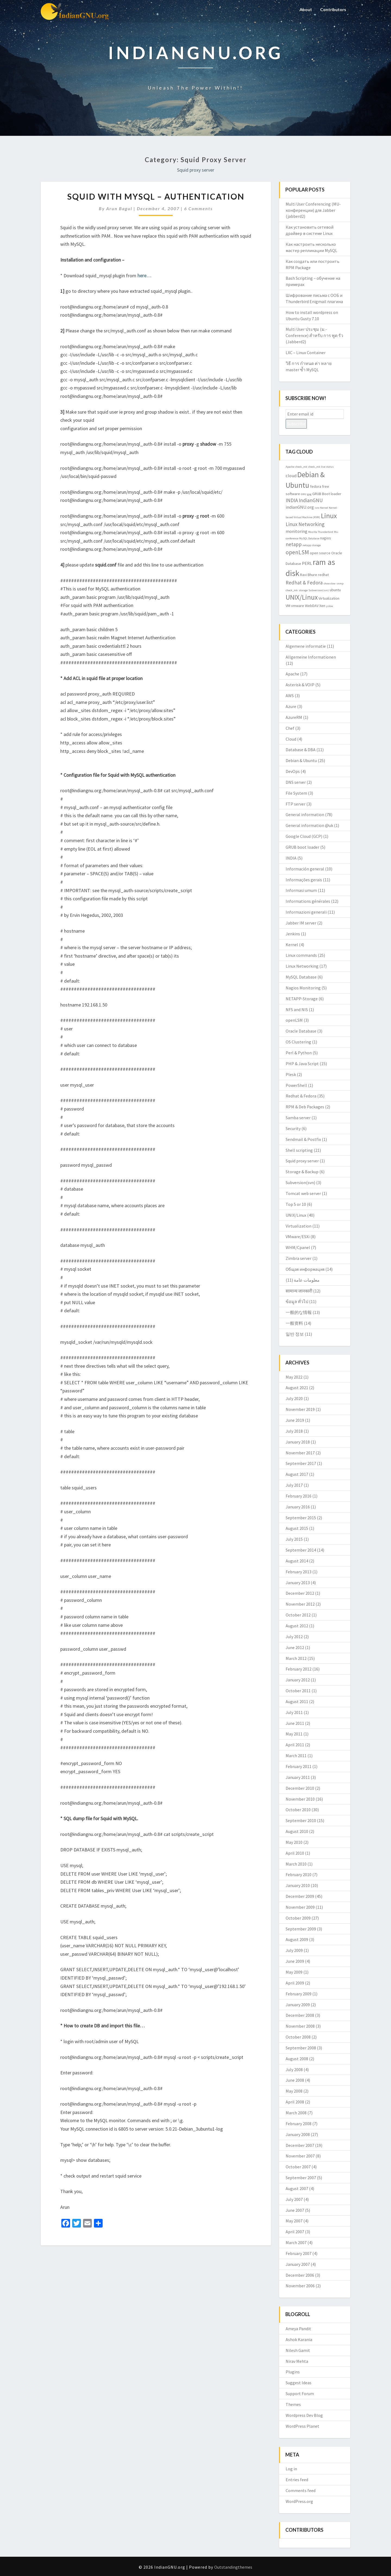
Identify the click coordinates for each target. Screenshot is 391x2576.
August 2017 (297, 1474)
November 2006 (300, 2285)
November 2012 (300, 1604)
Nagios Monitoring (303, 987)
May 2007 (294, 2220)
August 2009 (297, 1939)
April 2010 (295, 1853)
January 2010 (298, 1885)
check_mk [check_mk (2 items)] (301, 466)
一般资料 (294, 1323)
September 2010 (301, 1820)
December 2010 (300, 1788)
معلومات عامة (307, 1280)
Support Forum (300, 2393)
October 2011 (298, 1690)
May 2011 (294, 1734)
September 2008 (301, 2047)
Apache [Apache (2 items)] (290, 466)
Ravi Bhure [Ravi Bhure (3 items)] (308, 574)
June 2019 (295, 1420)
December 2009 (300, 1896)
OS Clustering (298, 1042)
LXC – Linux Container (306, 352)
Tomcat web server (303, 1193)
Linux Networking (302, 966)
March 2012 (296, 1658)
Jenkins (293, 933)
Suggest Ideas (298, 2382)
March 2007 (296, 2242)
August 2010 (297, 1831)
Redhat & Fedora (301, 1096)
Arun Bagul (119, 208)
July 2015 (294, 1539)
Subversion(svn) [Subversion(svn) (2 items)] (318, 590)
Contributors (332, 9)
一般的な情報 (299, 1312)
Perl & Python (299, 1052)
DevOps (293, 771)
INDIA (291, 858)
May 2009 (294, 1972)
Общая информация (305, 1269)
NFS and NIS (297, 1009)
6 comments (198, 208)
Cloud (291, 739)
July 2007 (294, 2199)
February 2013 (298, 1571)
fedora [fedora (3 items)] (315, 486)
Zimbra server (298, 1258)
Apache (292, 674)
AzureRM (294, 717)
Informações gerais (304, 879)
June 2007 (295, 2210)
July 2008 (294, 2069)
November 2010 (300, 1799)
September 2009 (301, 1929)
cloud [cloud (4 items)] (291, 476)
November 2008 (300, 2026)
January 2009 (298, 2004)
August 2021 (297, 1387)
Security (293, 1128)
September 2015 (301, 1517)
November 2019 (300, 1409)
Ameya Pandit (298, 2328)
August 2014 (297, 1561)
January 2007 (298, 2264)
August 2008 (297, 2058)
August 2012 (297, 1625)
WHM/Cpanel (298, 1247)
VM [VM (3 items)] (288, 605)
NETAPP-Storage (302, 998)
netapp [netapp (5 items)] (294, 544)
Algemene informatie (306, 646)
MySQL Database (301, 977)
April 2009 (295, 1983)
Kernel (292, 944)
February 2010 (298, 1874)
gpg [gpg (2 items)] (309, 494)
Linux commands (301, 955)
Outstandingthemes (233, 2567)
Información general (305, 869)
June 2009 (295, 1961)
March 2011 (296, 1755)
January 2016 (298, 1506)
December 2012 (300, 1593)
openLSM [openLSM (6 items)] (297, 552)
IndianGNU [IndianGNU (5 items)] (311, 500)
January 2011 (298, 1777)
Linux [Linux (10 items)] (329, 515)
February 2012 (298, 1669)
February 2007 (298, 2253)
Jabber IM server (301, 923)
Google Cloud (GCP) (304, 836)
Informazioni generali (306, 912)
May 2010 (294, 1842)
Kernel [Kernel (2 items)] (324, 507)
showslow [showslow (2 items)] (329, 583)
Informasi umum (301, 890)
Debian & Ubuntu (301, 760)
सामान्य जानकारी (299, 1291)
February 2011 (298, 1766)
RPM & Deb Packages (305, 1106)
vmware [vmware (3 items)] (297, 605)
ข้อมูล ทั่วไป (297, 1301)
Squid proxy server (302, 1160)
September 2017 (301, 1463)
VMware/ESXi (298, 1236)
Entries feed (297, 2479)
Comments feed (301, 2490)
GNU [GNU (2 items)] (303, 494)
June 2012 (295, 1647)
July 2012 (294, 1636)
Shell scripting (299, 1150)
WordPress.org (299, 2501)
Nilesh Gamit (298, 2350)
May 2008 (294, 2091)
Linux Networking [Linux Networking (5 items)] (305, 524)
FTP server (295, 804)
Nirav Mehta (297, 2361)
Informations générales (308, 901)
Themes (293, 2404)
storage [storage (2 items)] (303, 590)
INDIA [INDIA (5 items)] (292, 500)
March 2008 (296, 2112)
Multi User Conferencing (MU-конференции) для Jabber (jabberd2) (313, 210)
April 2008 (295, 2102)
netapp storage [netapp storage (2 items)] (311, 545)
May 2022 (294, 1377)
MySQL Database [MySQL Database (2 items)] (309, 538)
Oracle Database (301, 1031)
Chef (290, 728)
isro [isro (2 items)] (317, 507)
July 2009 (294, 1950)
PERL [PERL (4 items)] (307, 563)
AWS (290, 695)
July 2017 (294, 1485)
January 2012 (298, 1679)
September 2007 (301, 2177)
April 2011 (295, 1744)
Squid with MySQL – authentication (155, 196)
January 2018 (298, 1442)
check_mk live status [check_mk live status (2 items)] (321, 466)
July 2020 (294, 1398)
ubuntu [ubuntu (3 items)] (335, 589)
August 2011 (297, 1701)
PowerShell (296, 1085)
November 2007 (300, 2156)
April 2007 (295, 2231)
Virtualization (298, 1226)
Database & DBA (301, 749)
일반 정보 (295, 1334)
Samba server (298, 1117)
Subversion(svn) (300, 1182)
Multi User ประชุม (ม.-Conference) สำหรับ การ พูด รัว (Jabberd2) (314, 335)
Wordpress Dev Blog (304, 2415)
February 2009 (298, 1993)
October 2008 (298, 2037)
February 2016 (298, 1496)
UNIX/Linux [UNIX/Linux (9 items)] (302, 597)
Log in (291, 2468)
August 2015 (297, 1528)
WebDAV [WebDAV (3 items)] (312, 605)
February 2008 (298, 2123)
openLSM (294, 1020)
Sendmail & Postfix (303, 1139)
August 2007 (297, 2188)
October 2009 (298, 1918)
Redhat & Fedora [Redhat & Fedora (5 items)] (304, 582)
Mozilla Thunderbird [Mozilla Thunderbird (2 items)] (320, 532)
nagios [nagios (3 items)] (325, 538)
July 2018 (294, 1431)
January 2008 (298, 2134)
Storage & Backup (302, 1171)
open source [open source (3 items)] (320, 553)
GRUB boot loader (302, 847)
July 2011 (294, 1712)
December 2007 (300, 2145)
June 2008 (295, 2080)
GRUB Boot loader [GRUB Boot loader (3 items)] (326, 493)
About (304, 9)
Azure (291, 706)
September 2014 (301, 1550)
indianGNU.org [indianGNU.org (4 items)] (300, 507)
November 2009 (300, 1907)
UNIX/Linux (296, 1215)
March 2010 (296, 1864)
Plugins (293, 2371)
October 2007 (298, 2166)
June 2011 (295, 1723)
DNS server (296, 782)
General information (305, 814)
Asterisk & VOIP (300, 684)
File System (296, 793)
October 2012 (298, 1615)
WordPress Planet (302, 2426)
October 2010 (298, 1809)
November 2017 (300, 1452)
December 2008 (300, 2015)
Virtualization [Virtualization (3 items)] (329, 598)
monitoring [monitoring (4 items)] (296, 531)
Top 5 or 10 (296, 1204)
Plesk (291, 1074)
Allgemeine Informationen (311, 657)
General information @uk (309, 825)
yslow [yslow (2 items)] (329, 606)
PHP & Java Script (302, 1063)
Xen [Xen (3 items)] (322, 605)
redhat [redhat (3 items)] (323, 574)
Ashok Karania (299, 2339)
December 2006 (300, 2275)
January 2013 (298, 1582)
